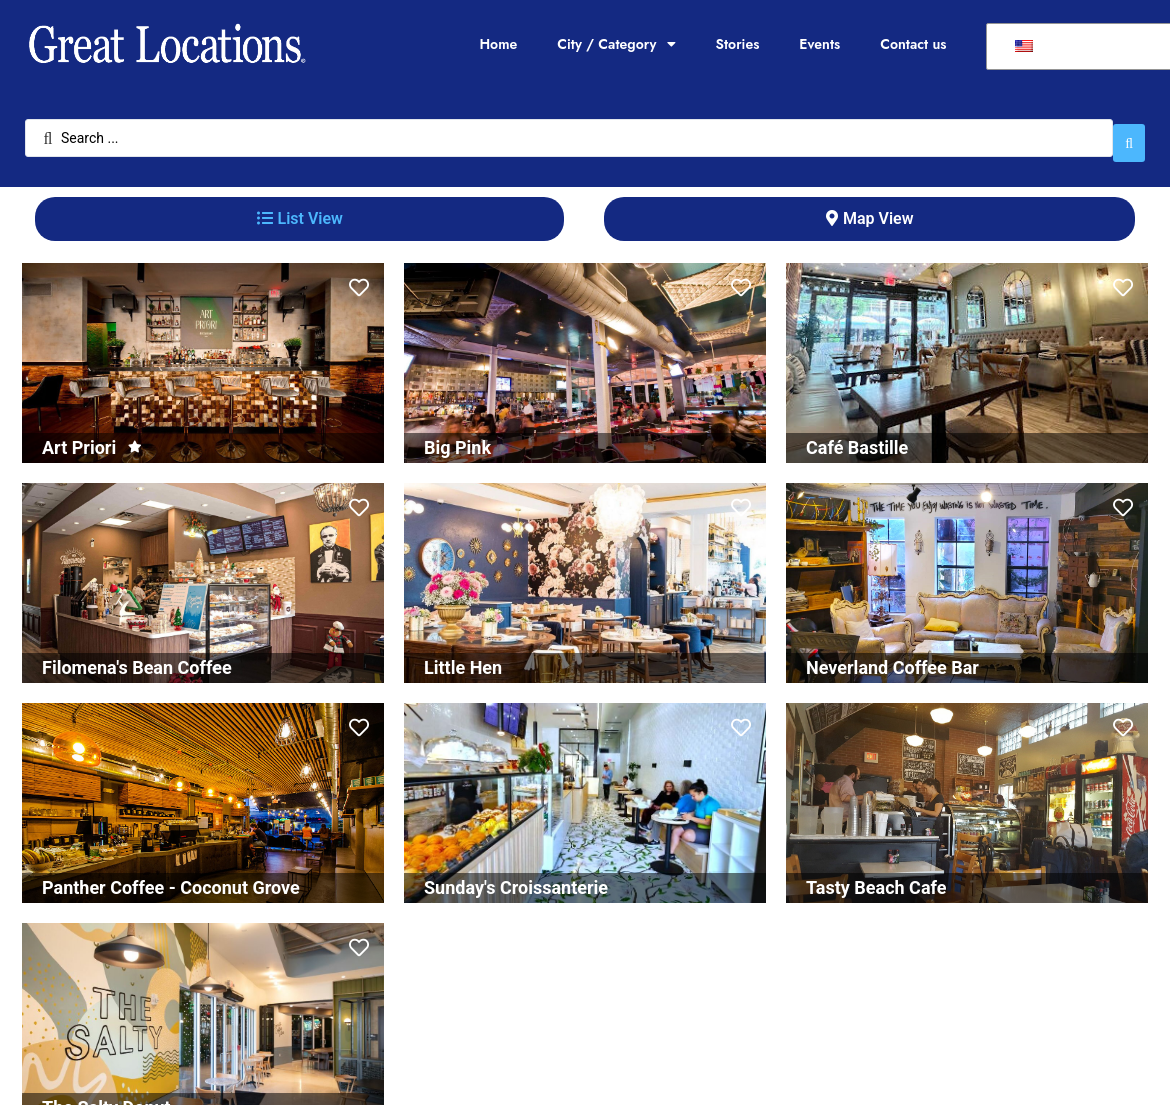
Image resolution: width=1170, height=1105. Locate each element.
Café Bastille (857, 437)
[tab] (299, 209)
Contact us (913, 44)
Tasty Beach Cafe (876, 877)
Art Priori (79, 437)
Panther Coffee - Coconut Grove (171, 877)
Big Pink (457, 437)
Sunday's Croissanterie (516, 877)
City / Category (616, 44)
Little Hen (463, 657)
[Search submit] (1129, 133)
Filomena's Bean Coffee (137, 657)
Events (819, 44)
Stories (738, 44)
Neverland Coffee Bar (892, 657)
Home (498, 44)
